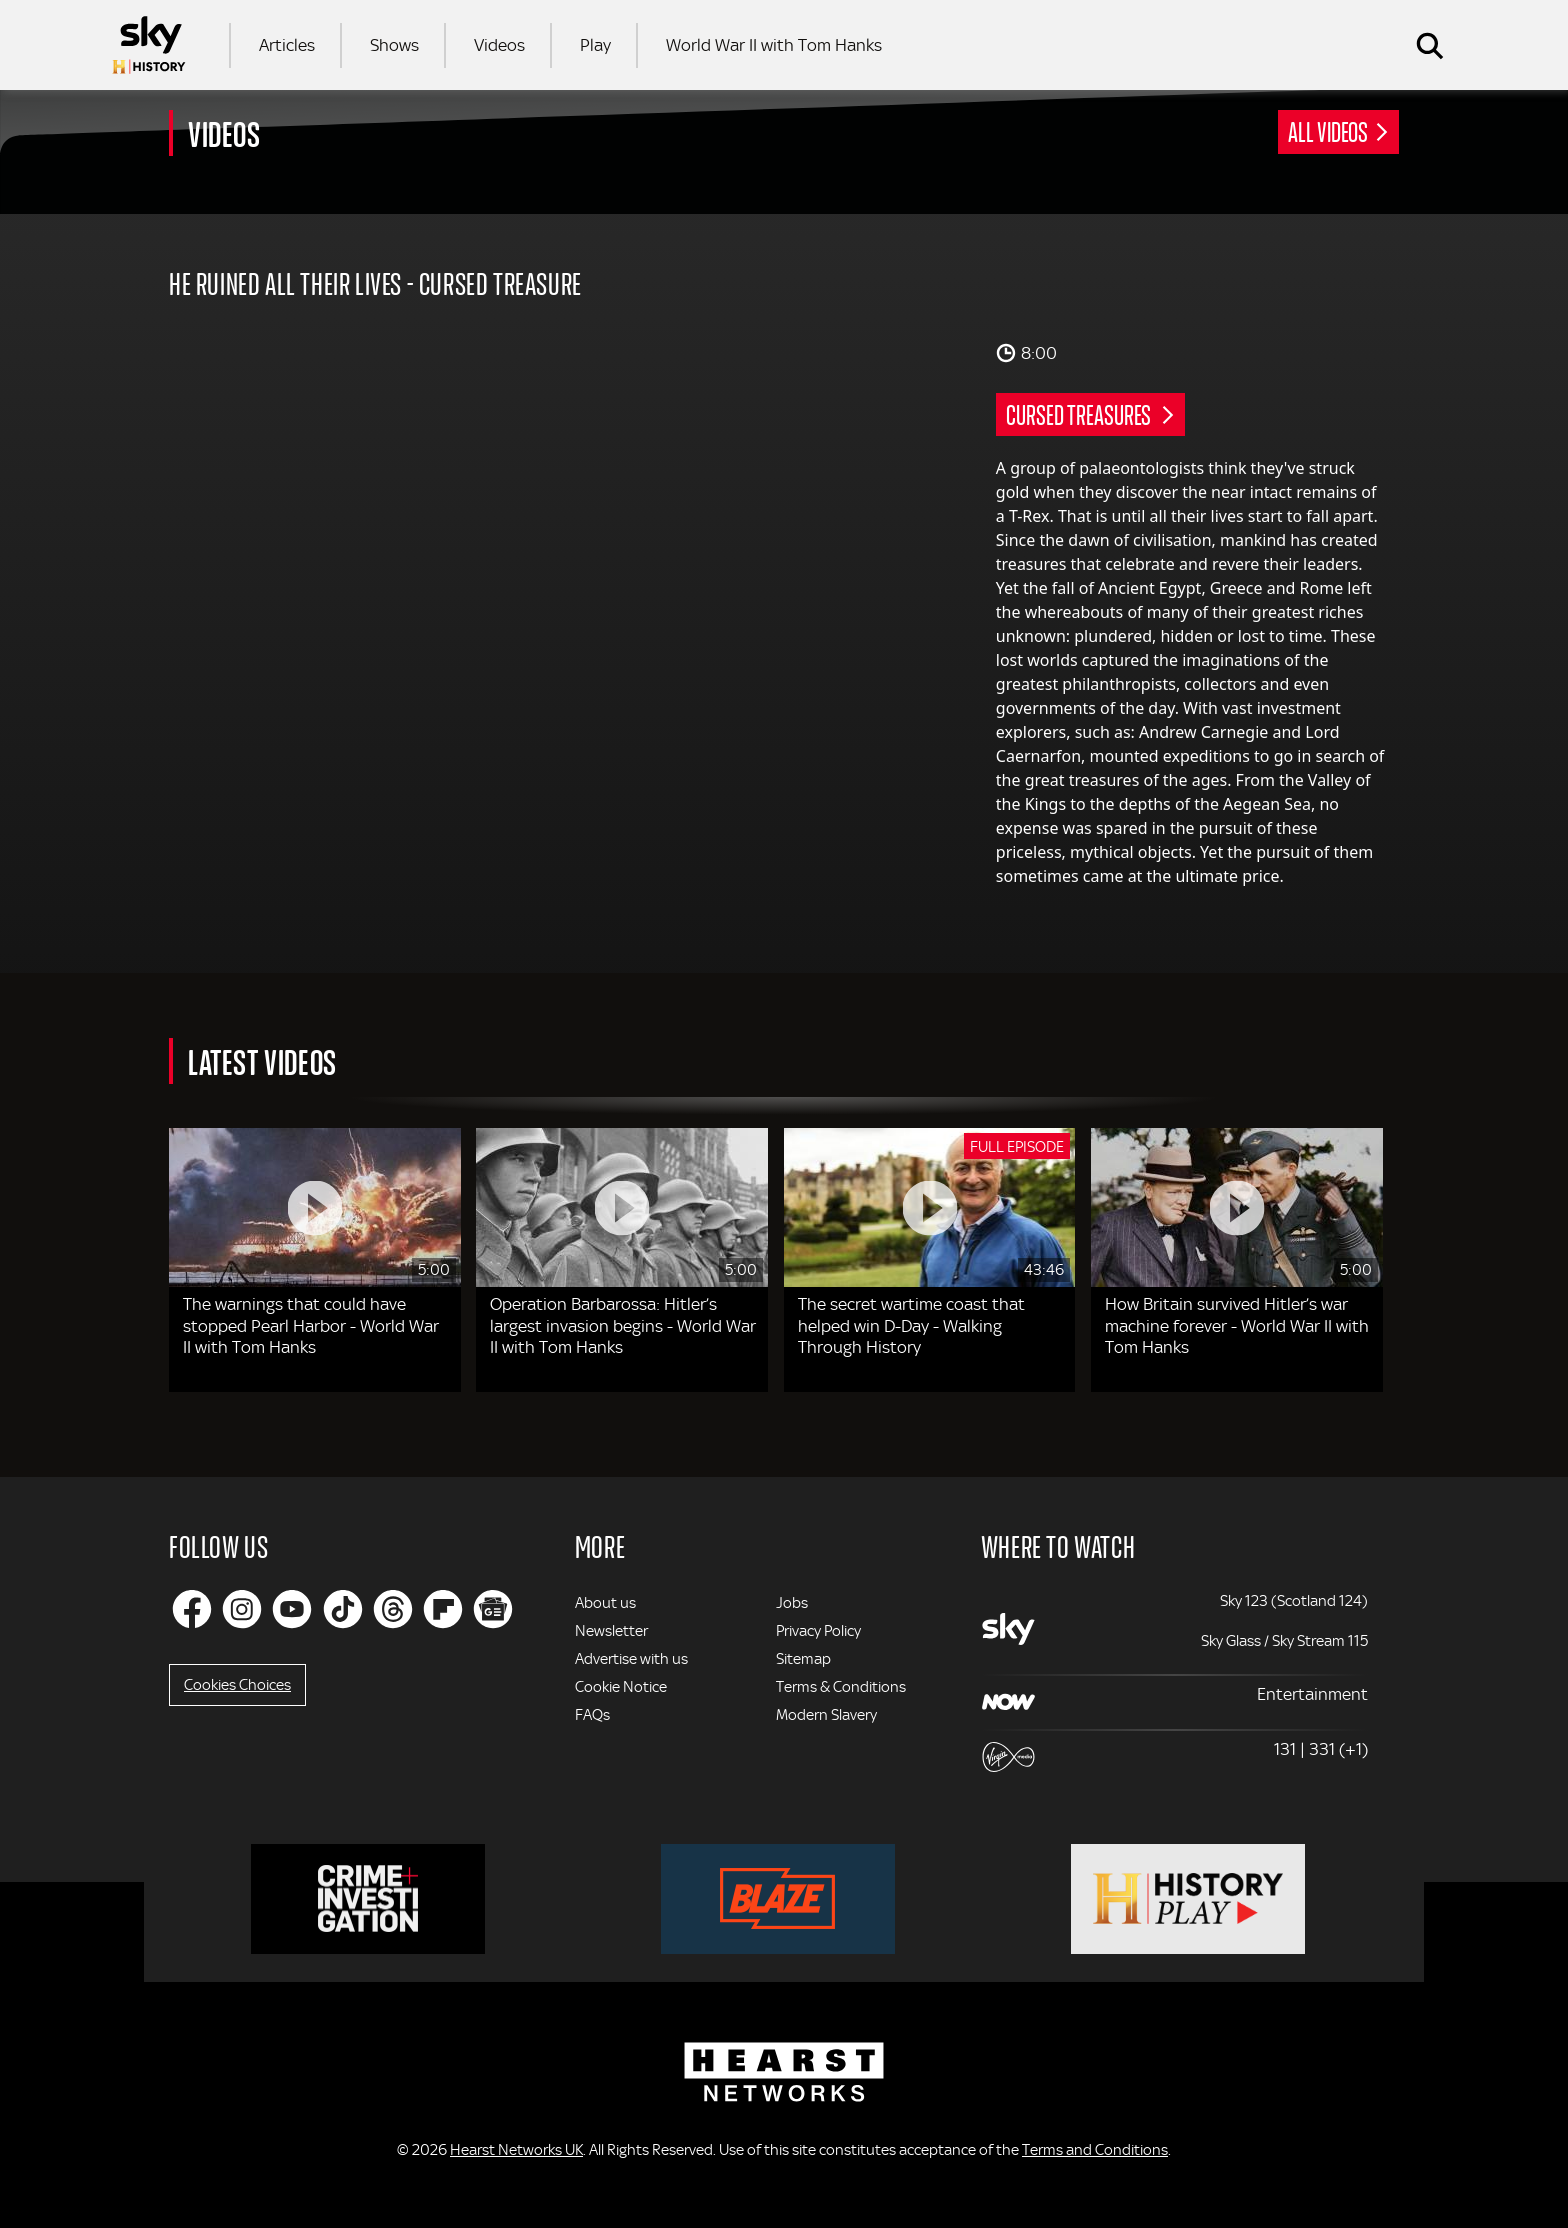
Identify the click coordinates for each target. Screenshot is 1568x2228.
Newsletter (611, 1631)
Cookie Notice (621, 1687)
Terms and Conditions (1095, 2150)
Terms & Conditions (841, 1687)
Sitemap (803, 1659)
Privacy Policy (818, 1631)
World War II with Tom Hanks (774, 45)
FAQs (592, 1715)
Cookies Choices (237, 1685)
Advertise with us (631, 1659)
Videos (499, 45)
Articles (287, 45)
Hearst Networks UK (516, 2150)
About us (605, 1603)
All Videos (1328, 131)
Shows (394, 45)
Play (595, 45)
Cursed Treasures (1080, 414)
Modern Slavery (826, 1715)
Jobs (792, 1603)
